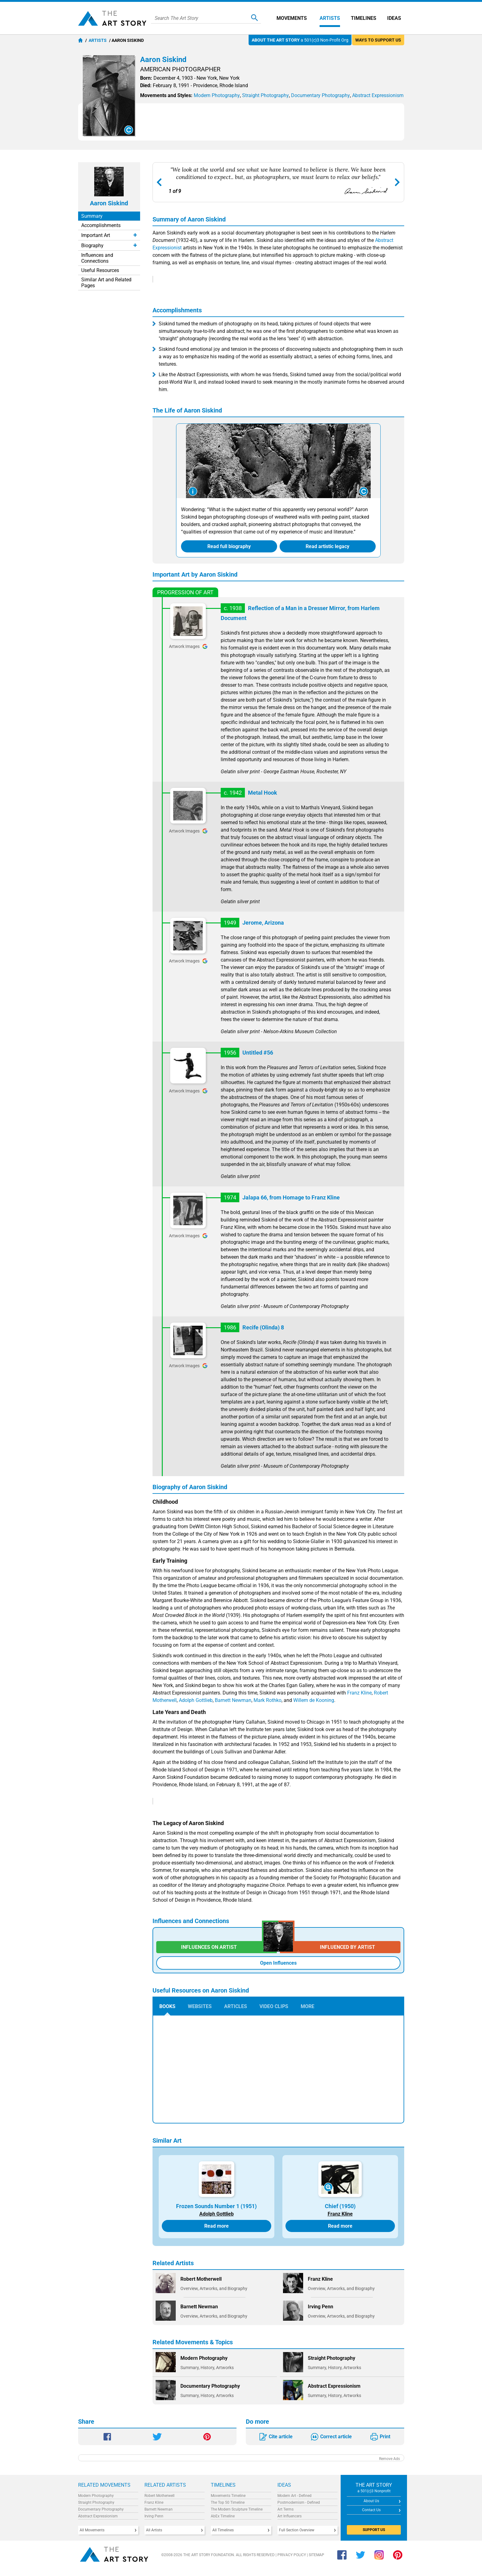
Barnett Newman (233, 1700)
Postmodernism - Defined (298, 2502)
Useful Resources (100, 270)
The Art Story (112, 18)
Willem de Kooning (313, 1700)
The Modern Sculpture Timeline (237, 2509)
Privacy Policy (291, 2555)
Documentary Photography (101, 2509)
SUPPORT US (374, 2530)
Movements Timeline (228, 2495)
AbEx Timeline (223, 2516)
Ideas (394, 18)
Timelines (363, 18)
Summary (92, 216)
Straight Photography (96, 2502)
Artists (330, 18)
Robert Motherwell (159, 2495)
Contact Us (371, 2510)
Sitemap (316, 2555)
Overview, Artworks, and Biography (213, 2288)
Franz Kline (359, 1693)
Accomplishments (101, 225)
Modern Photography (96, 2495)
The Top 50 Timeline (228, 2502)
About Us (371, 2501)
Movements (291, 18)
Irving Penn (153, 2516)
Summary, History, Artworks (207, 2367)
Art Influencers (289, 2516)
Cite (281, 2437)
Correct (336, 2437)
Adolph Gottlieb (196, 1700)
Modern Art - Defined (294, 2495)
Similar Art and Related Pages (106, 282)
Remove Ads (389, 2459)
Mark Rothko (267, 1700)
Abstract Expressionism (98, 2516)
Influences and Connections (97, 258)
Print (385, 2437)
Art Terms (285, 2509)
